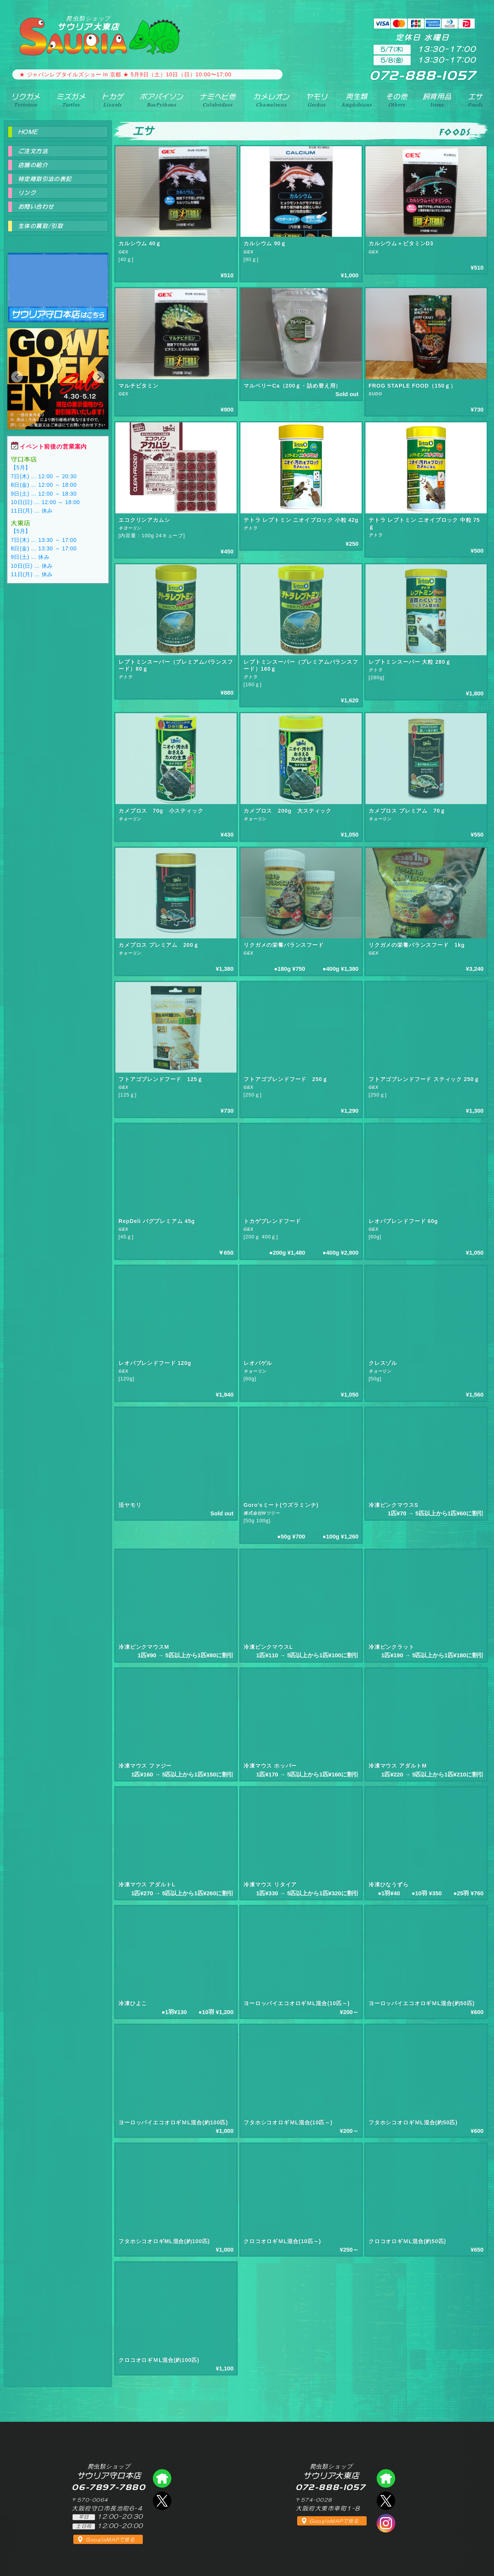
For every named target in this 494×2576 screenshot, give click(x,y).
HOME (28, 132)
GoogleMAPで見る (110, 2539)
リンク (27, 193)
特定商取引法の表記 (45, 179)
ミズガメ (70, 100)
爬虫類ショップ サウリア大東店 (386, 2478)
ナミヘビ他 (218, 100)
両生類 (356, 100)
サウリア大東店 (88, 22)
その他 (397, 100)
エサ (475, 100)
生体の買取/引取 (40, 226)
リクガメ (25, 100)
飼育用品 (437, 100)
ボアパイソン (161, 100)
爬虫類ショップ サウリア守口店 (58, 281)
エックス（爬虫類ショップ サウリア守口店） (162, 2501)
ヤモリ (317, 100)
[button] (17, 377)
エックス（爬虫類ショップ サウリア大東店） (386, 2501)
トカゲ (113, 100)
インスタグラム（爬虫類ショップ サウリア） (386, 2523)
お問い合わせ (36, 206)
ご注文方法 (33, 151)
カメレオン (271, 100)
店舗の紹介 (33, 165)
